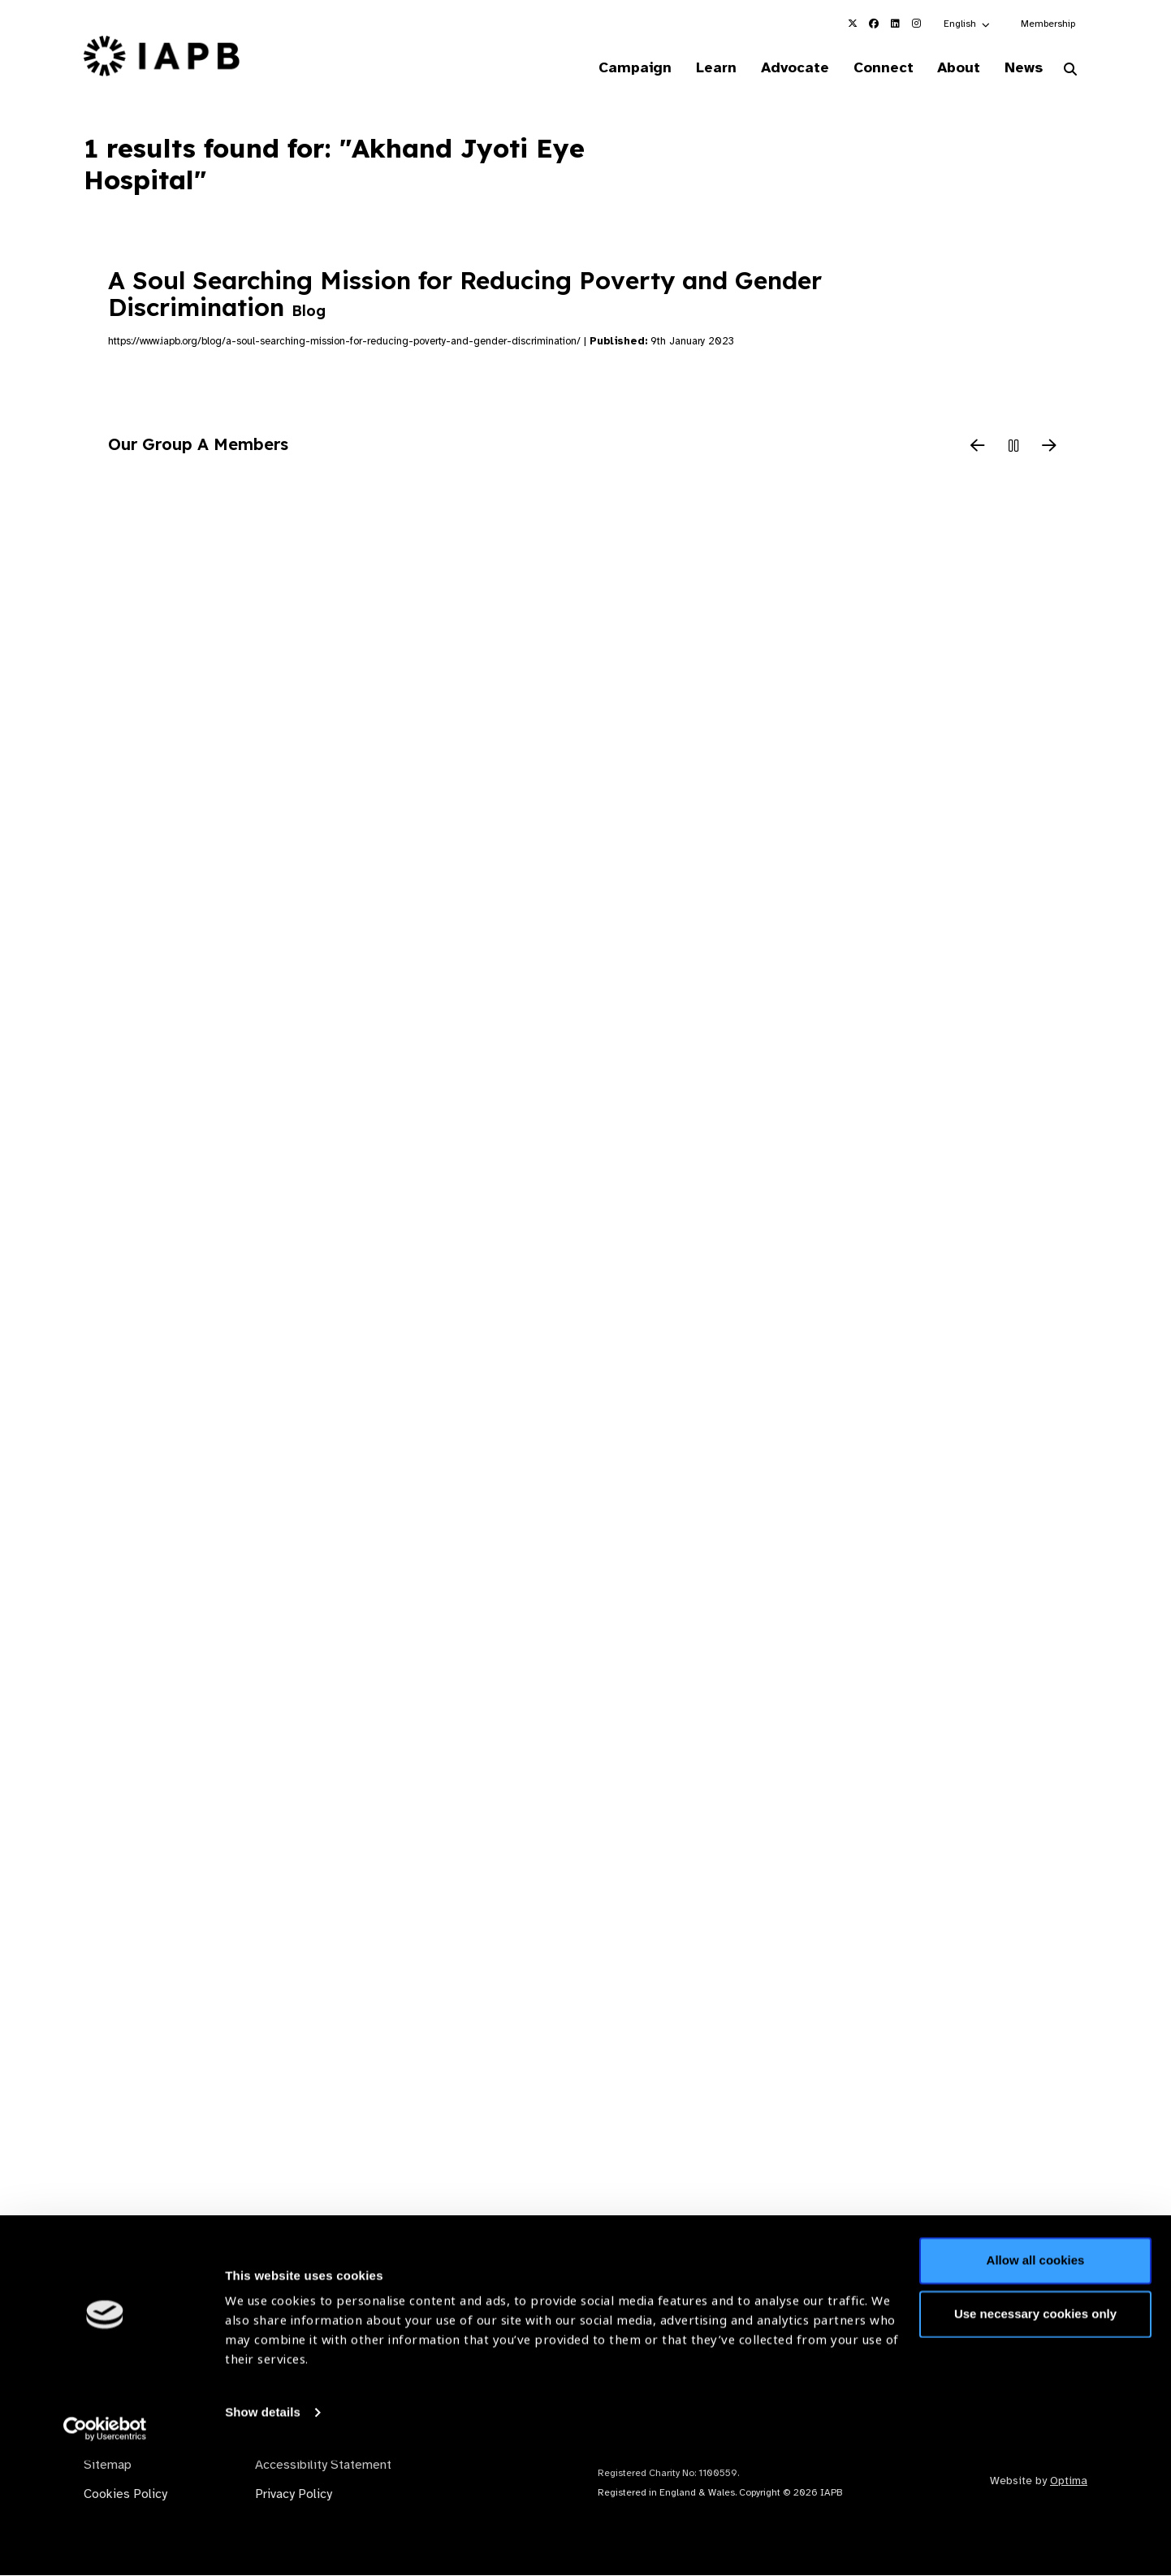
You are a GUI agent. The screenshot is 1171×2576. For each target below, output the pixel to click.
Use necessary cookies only (1035, 2428)
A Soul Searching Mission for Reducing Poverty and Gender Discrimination (465, 295)
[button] (967, 23)
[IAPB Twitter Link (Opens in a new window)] (852, 23)
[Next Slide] (1049, 448)
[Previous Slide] (978, 448)
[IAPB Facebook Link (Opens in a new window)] (873, 23)
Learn (699, 68)
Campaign (614, 68)
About (952, 68)
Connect (873, 68)
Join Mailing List (999, 2307)
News (1020, 68)
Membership (1048, 23)
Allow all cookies (1036, 2376)
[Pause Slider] (1013, 448)
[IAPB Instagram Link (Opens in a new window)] (916, 23)
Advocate (781, 68)
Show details (262, 2528)
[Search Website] (1070, 71)
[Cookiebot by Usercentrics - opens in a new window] (105, 2544)
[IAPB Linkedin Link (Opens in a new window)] (895, 23)
